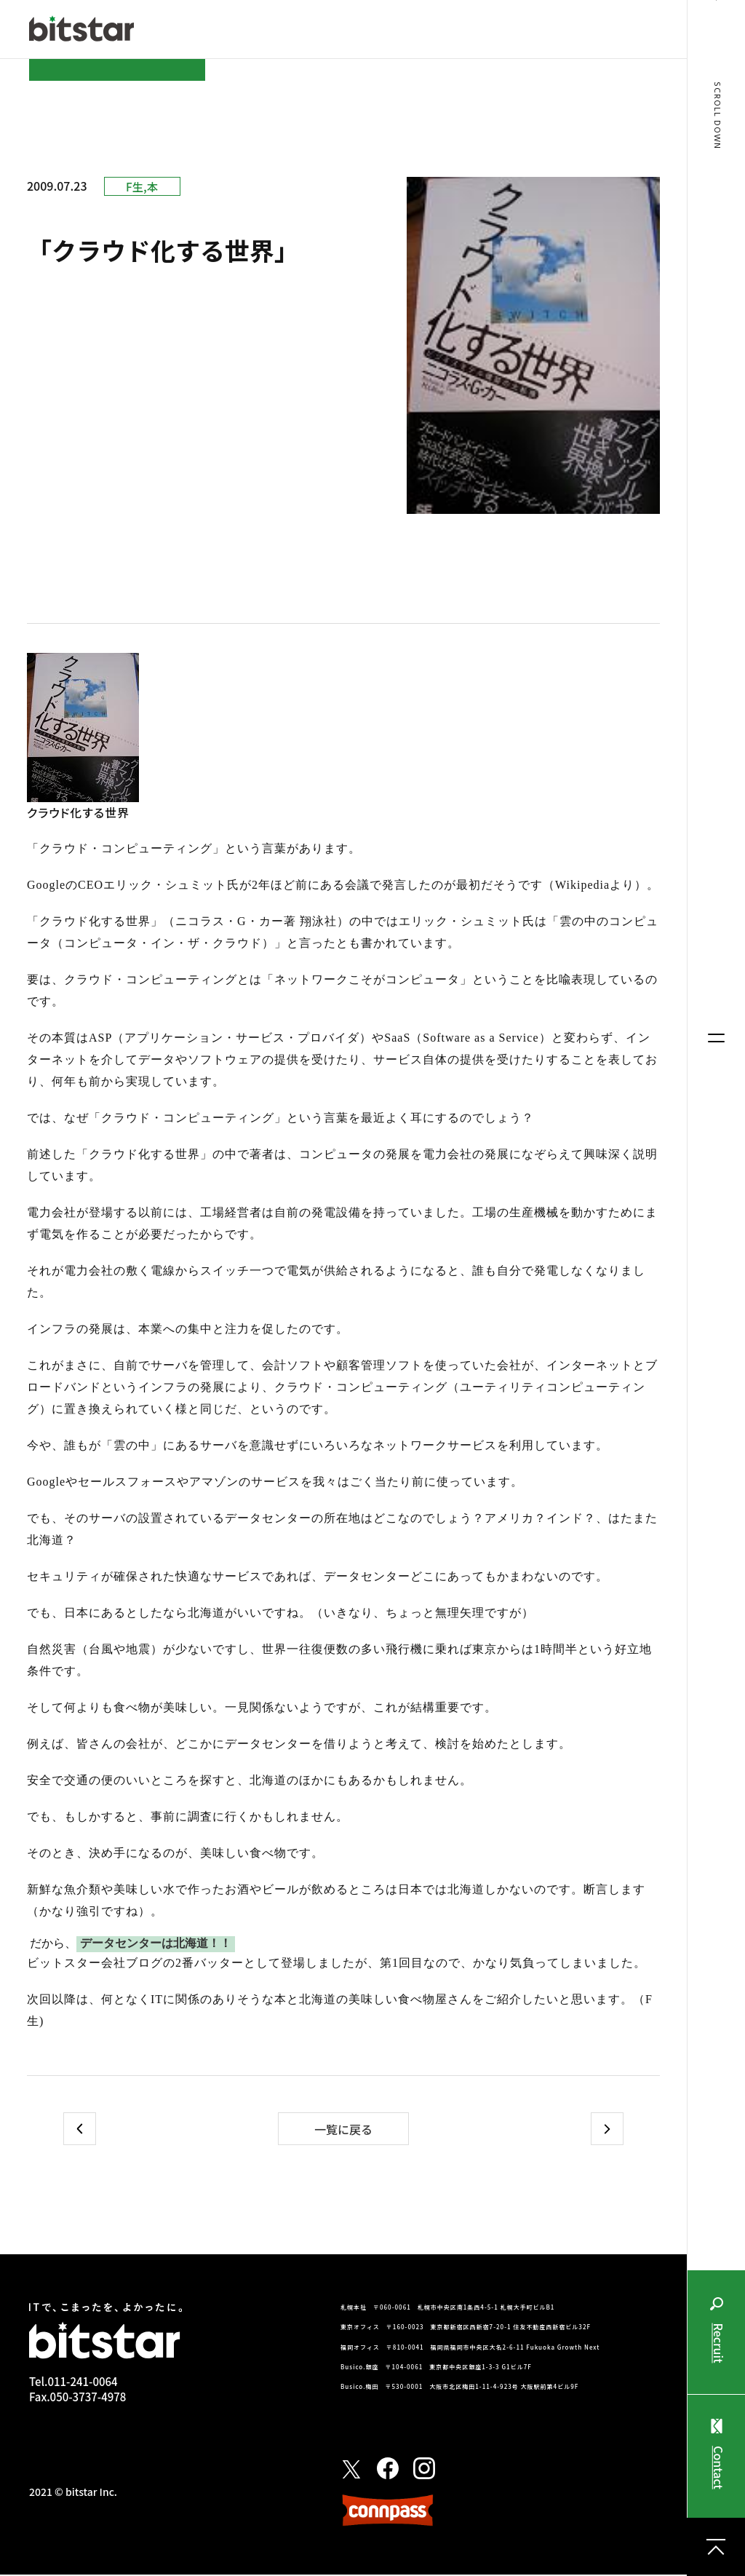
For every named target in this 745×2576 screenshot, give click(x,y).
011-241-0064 (82, 2382)
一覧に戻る (343, 2130)
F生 (134, 186)
